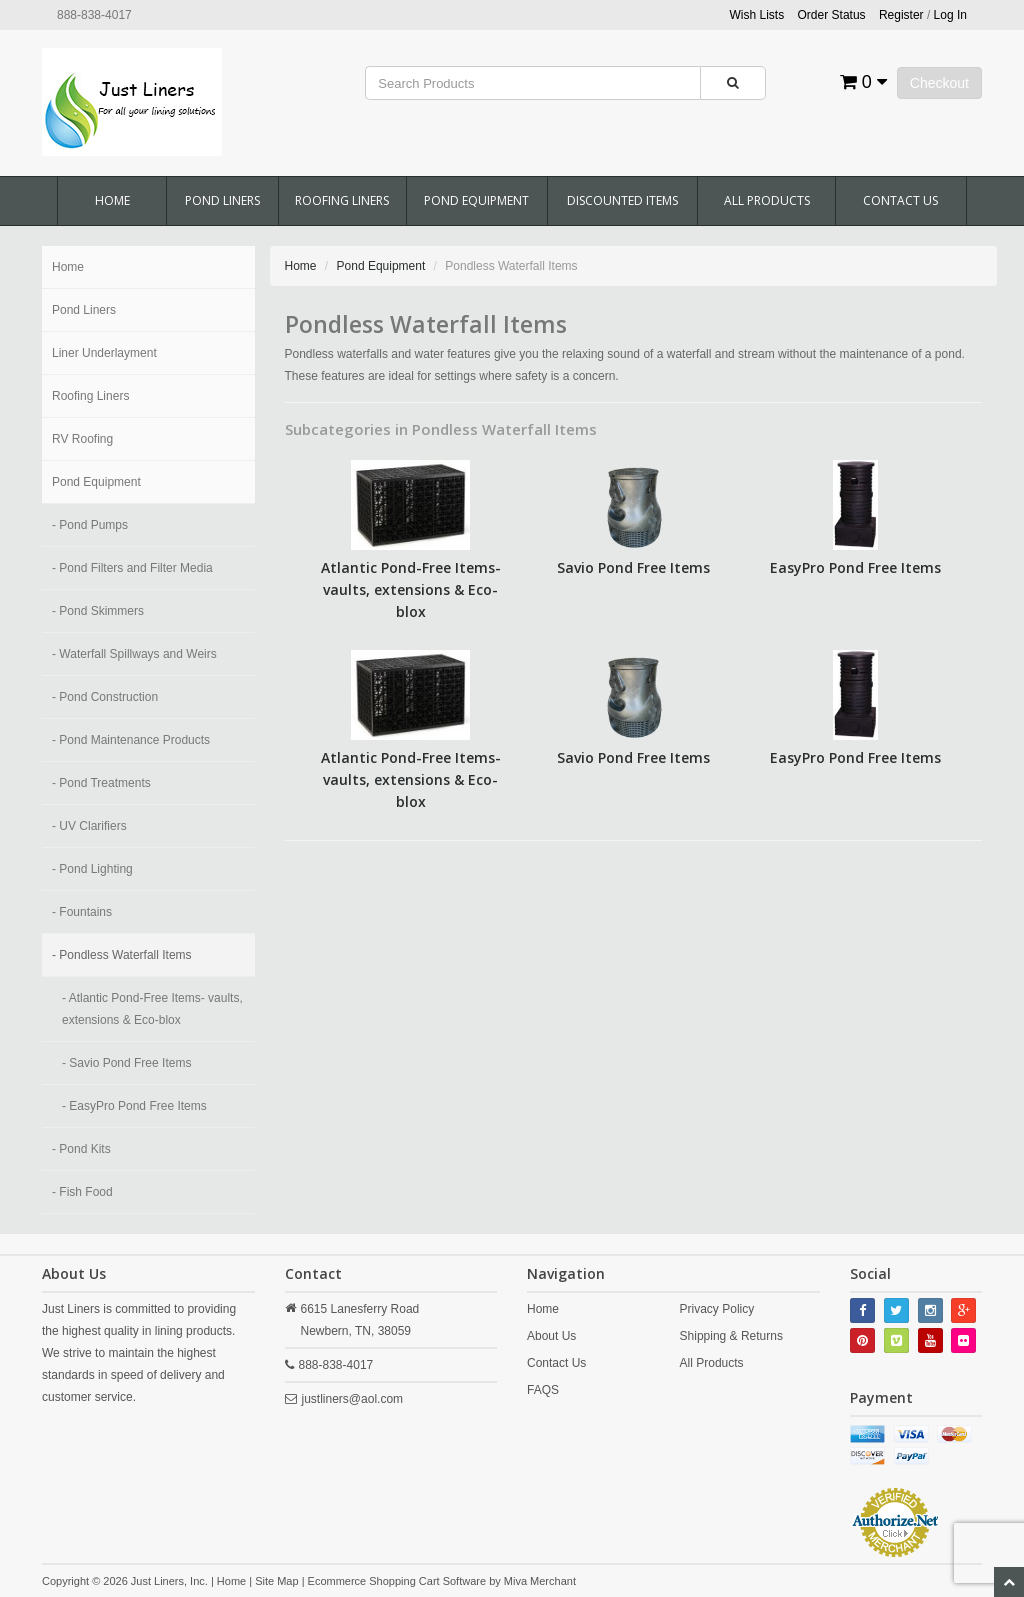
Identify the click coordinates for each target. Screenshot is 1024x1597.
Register (901, 15)
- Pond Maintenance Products (131, 740)
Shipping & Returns (731, 1336)
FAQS (543, 1390)
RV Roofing (82, 439)
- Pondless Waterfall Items (122, 955)
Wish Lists (757, 15)
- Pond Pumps (90, 525)
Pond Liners (222, 200)
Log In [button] (950, 15)
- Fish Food (82, 1192)
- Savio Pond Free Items (126, 1063)
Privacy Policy (717, 1309)
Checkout (939, 83)
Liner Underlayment (104, 353)
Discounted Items (622, 200)
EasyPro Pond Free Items (855, 567)
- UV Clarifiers (89, 826)
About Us (551, 1336)
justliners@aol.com (353, 1399)
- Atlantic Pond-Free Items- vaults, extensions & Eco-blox (152, 1009)
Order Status (832, 15)
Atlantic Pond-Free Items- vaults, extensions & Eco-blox (411, 589)
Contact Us (900, 200)
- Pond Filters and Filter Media (132, 568)
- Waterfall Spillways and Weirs (134, 654)
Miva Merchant (540, 1581)
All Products (767, 200)
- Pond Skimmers (98, 611)
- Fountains (82, 912)
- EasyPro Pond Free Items (134, 1106)
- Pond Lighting (92, 869)
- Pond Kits (81, 1149)
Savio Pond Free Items (633, 567)
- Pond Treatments (101, 783)
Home (112, 200)
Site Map (276, 1581)
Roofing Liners (342, 200)
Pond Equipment (476, 200)
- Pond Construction (105, 697)
